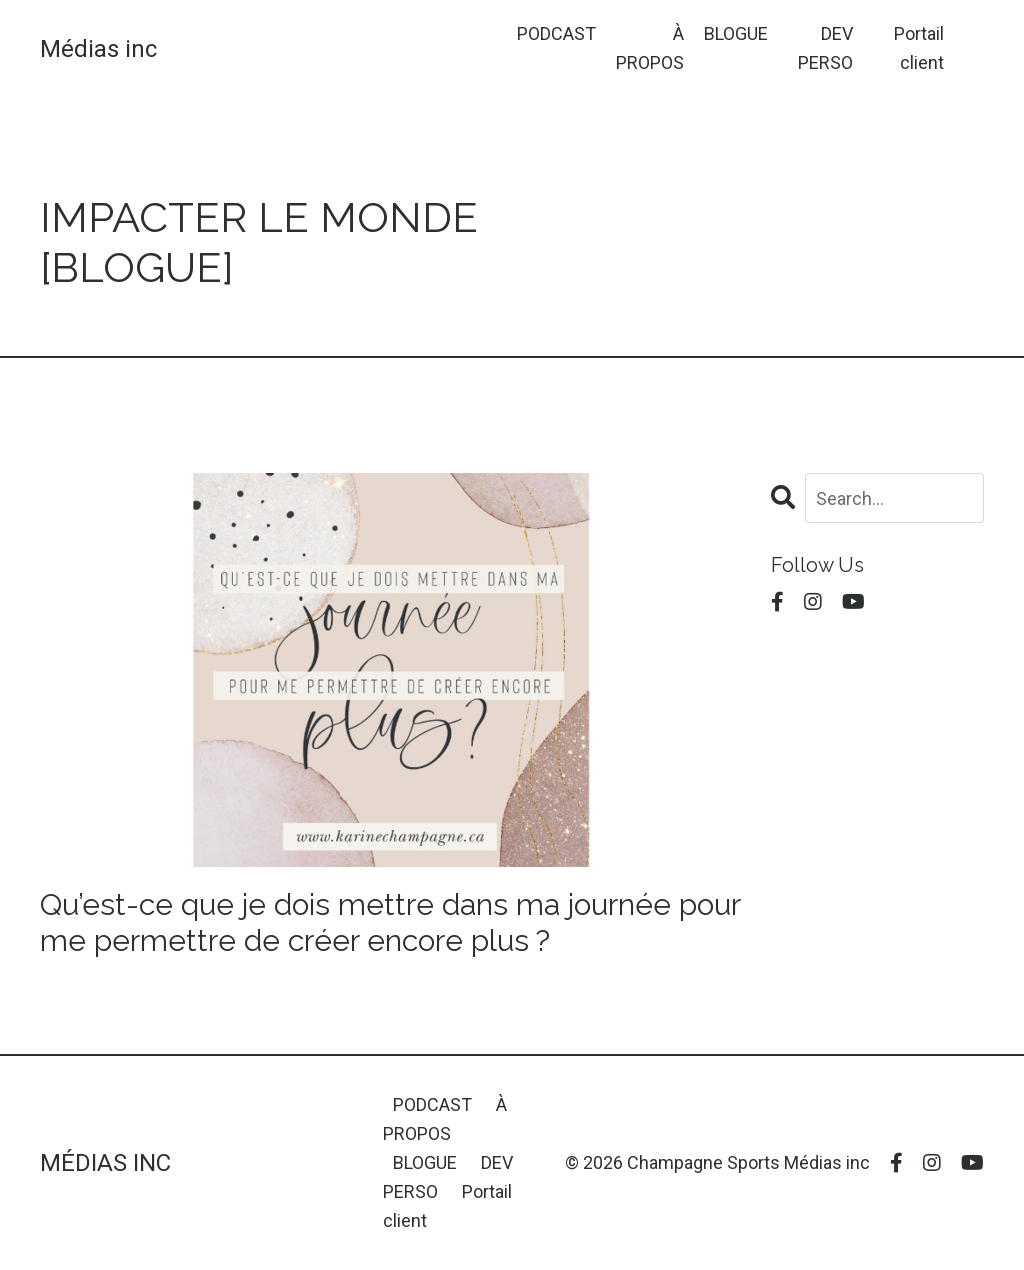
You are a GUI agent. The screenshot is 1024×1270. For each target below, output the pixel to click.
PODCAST (556, 33)
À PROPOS (650, 48)
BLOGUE (736, 33)
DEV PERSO (825, 48)
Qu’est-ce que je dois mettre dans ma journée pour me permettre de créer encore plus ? (390, 922)
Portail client (919, 48)
